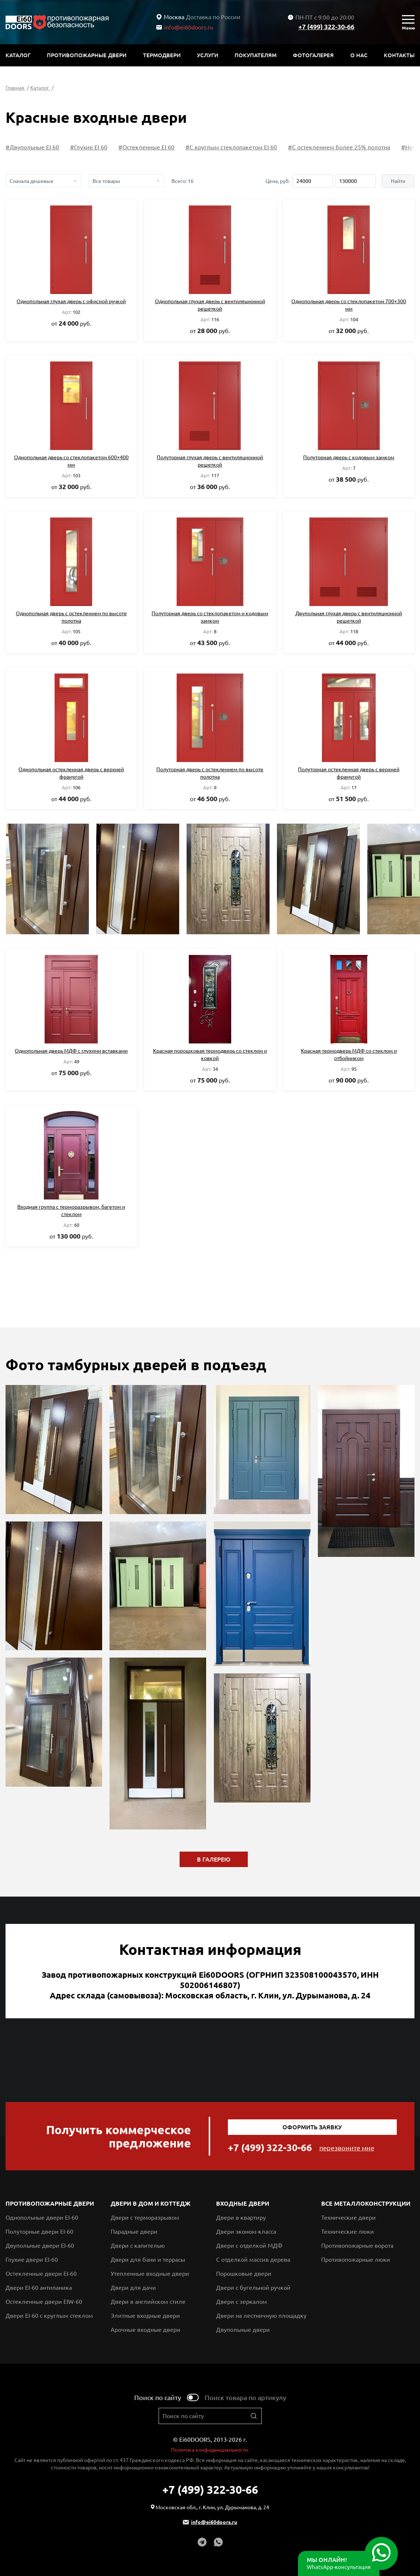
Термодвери (162, 55)
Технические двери (348, 2217)
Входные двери (242, 2203)
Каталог (18, 55)
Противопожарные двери (86, 55)
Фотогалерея (313, 55)
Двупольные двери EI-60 (40, 2245)
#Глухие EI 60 (152, 147)
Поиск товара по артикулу (245, 2397)
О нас (359, 55)
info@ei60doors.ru (184, 27)
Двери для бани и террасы (148, 2259)
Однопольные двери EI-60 (42, 2217)
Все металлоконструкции (365, 2203)
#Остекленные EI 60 (210, 147)
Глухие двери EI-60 (32, 2259)
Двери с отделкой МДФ (249, 2245)
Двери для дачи (133, 2287)
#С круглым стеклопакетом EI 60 (295, 147)
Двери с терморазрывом (145, 2217)
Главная (15, 88)
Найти (398, 181)
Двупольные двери (243, 2329)
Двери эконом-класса (246, 2231)
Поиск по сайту (157, 2397)
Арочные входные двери (145, 2329)
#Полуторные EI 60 (32, 147)
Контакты (399, 55)
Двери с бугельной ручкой (253, 2287)
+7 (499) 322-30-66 (326, 26)
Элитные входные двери (145, 2315)
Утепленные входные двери (150, 2273)
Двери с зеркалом (241, 2301)
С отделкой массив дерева (253, 2259)
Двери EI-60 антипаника (39, 2287)
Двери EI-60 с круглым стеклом (49, 2315)
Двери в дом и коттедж (151, 2203)
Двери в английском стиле (148, 2301)
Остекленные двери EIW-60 (44, 2301)
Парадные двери (134, 2231)
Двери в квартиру (241, 2217)
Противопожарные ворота (357, 2245)
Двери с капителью (138, 2245)
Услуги (207, 55)
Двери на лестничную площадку (261, 2315)
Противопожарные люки (355, 2259)
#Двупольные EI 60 (96, 147)
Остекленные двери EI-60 (41, 2273)
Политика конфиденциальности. (210, 2450)
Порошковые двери (243, 2273)
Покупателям (256, 55)
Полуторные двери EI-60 (39, 2231)
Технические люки (347, 2231)
